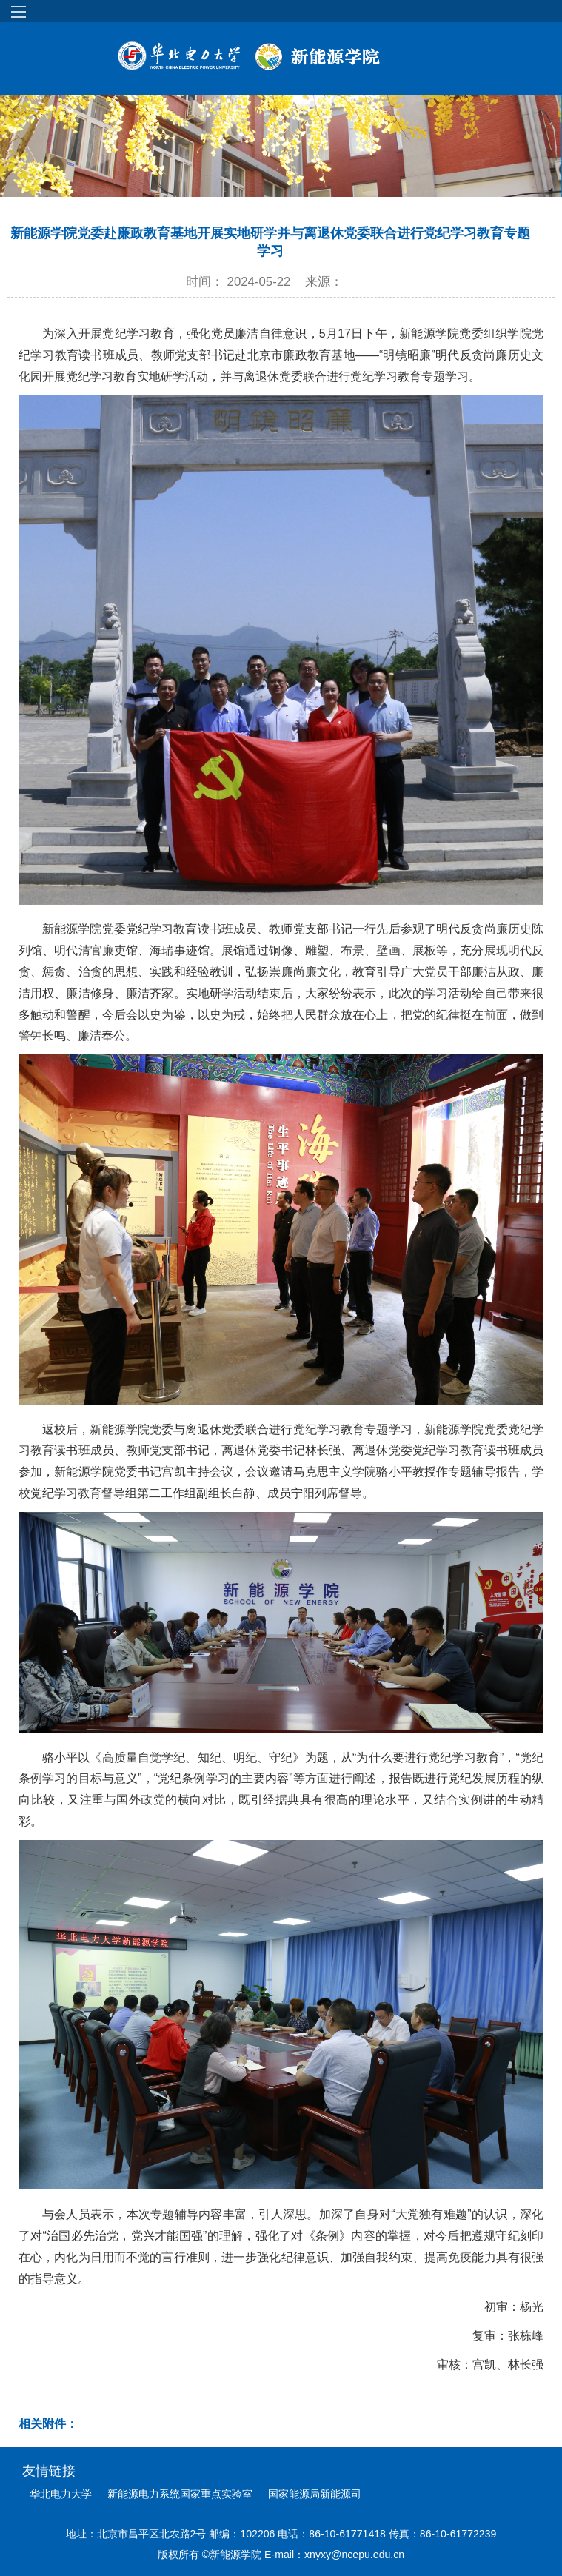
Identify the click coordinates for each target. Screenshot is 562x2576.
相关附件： (48, 2424)
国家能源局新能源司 (314, 2494)
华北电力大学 (61, 2494)
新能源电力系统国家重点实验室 (179, 2494)
